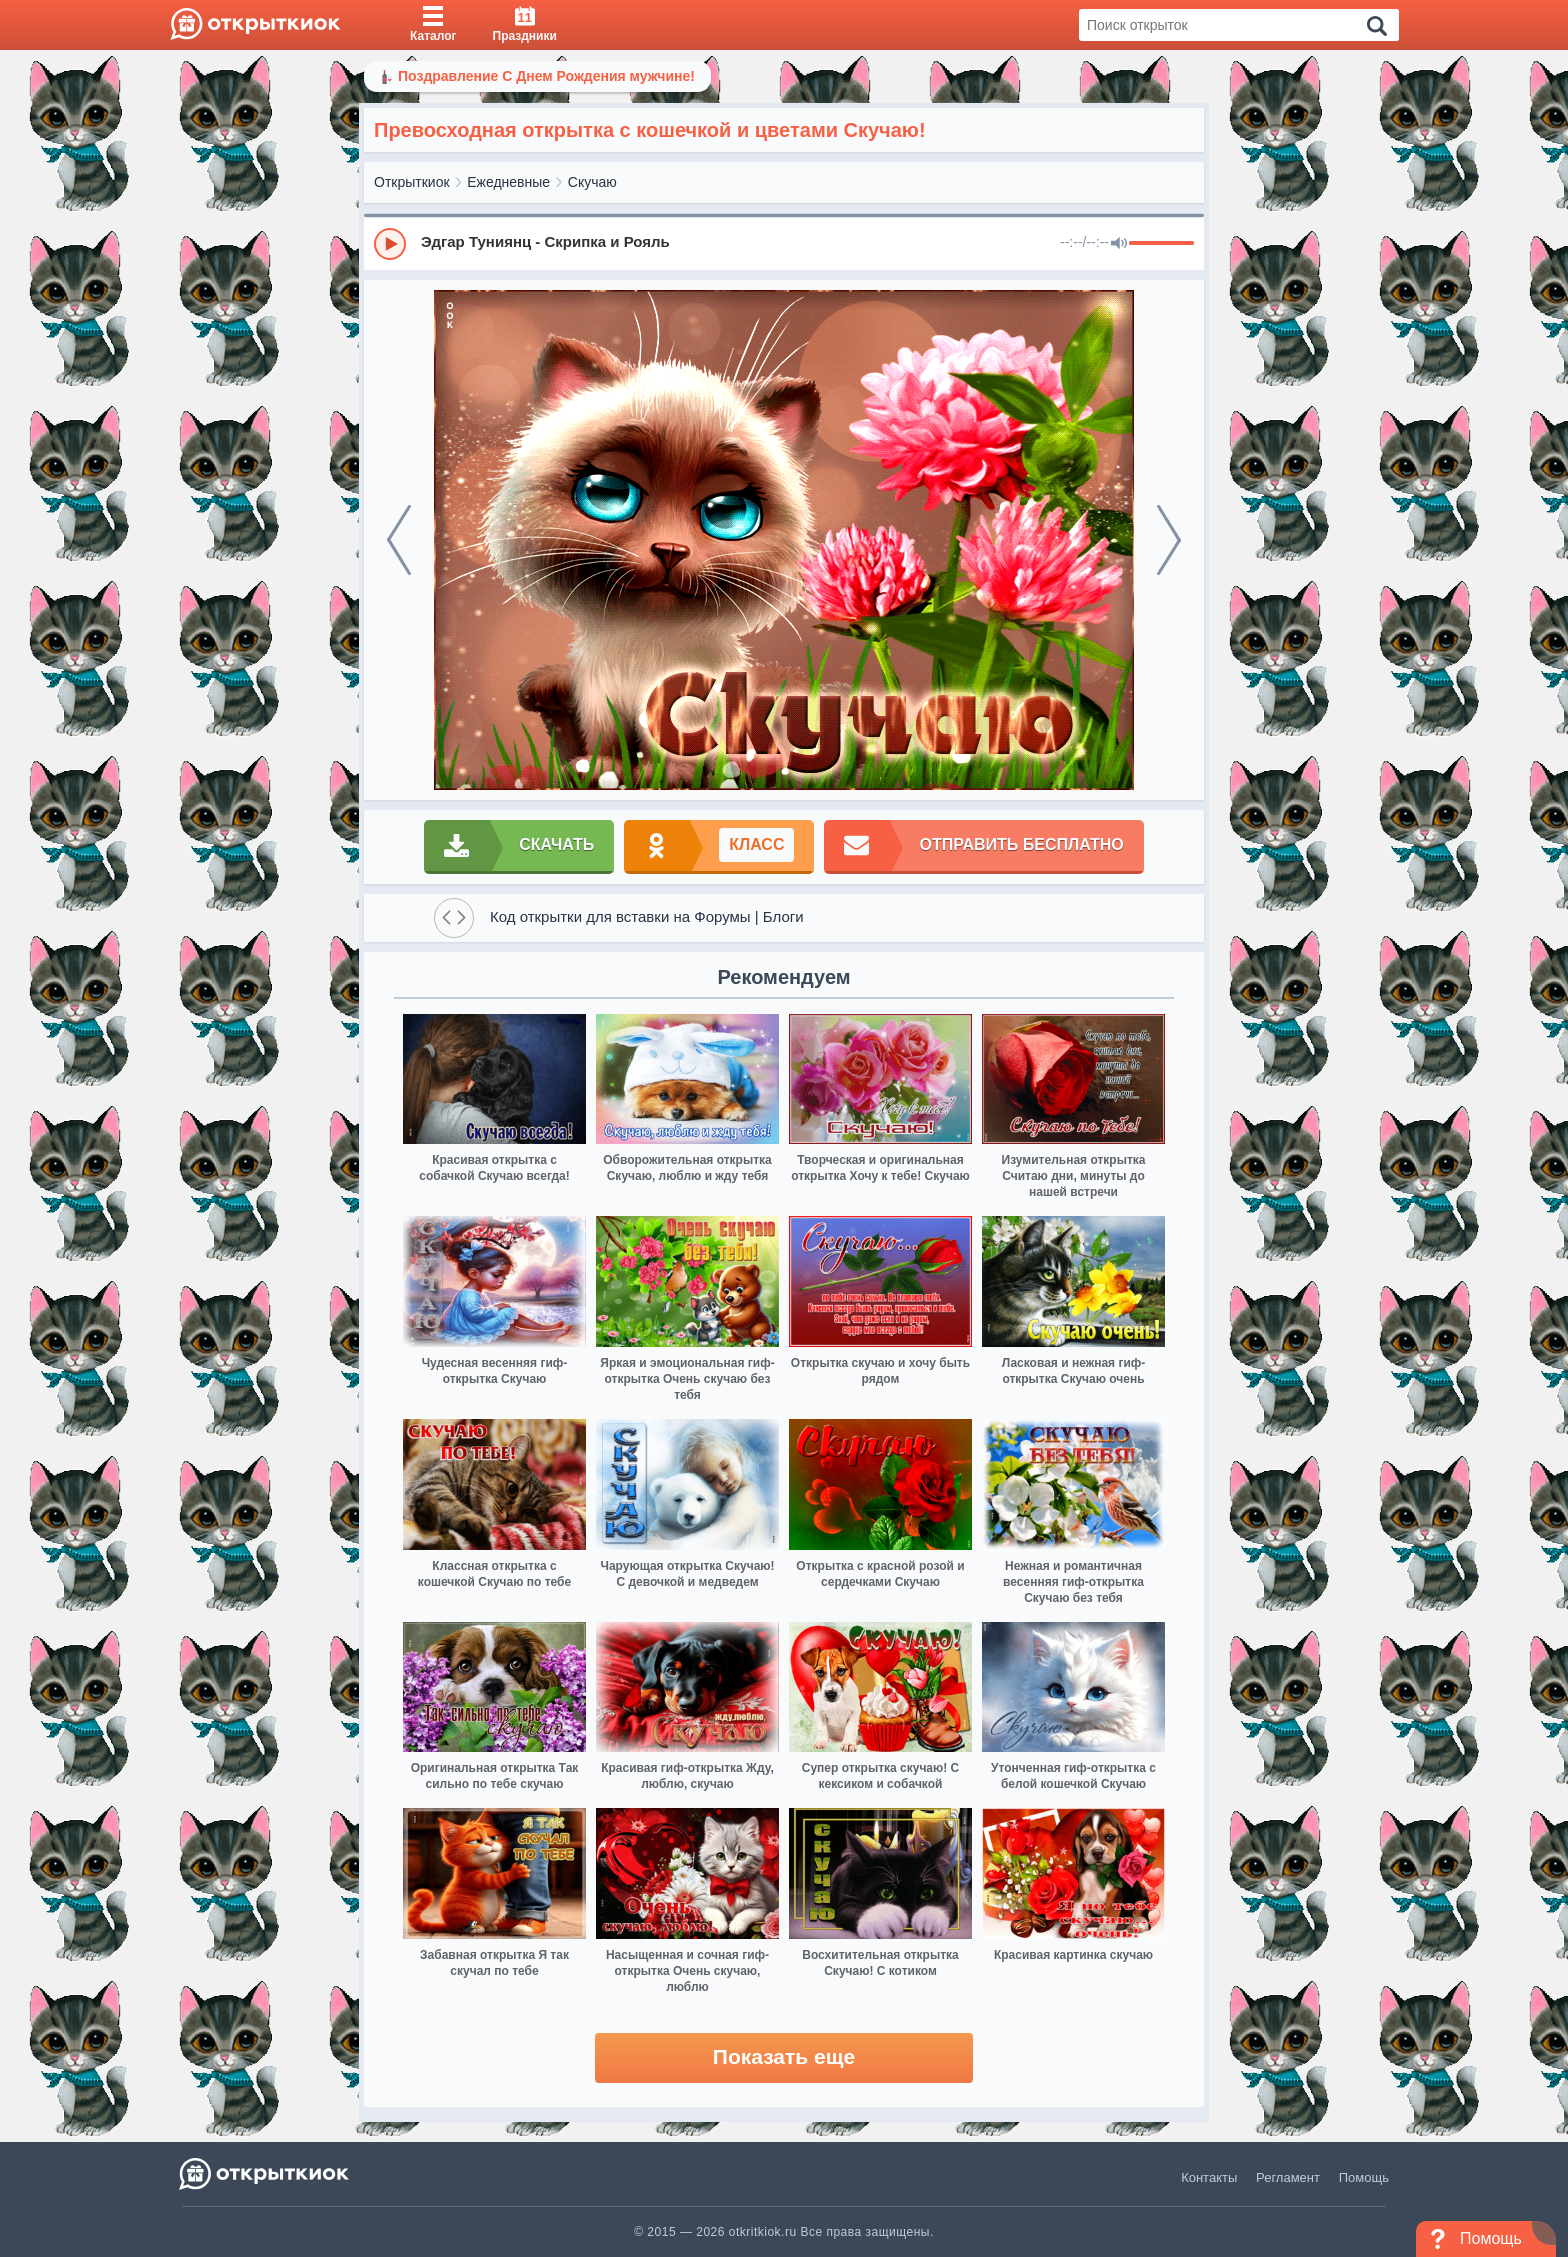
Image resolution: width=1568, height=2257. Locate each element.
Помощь (1364, 2177)
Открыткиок (412, 182)
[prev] (399, 540)
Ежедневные (508, 182)
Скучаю (592, 182)
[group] (784, 243)
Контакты (1209, 2177)
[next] (1169, 540)
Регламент (1288, 2177)
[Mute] (1119, 244)
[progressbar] (1161, 244)
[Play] (390, 244)
